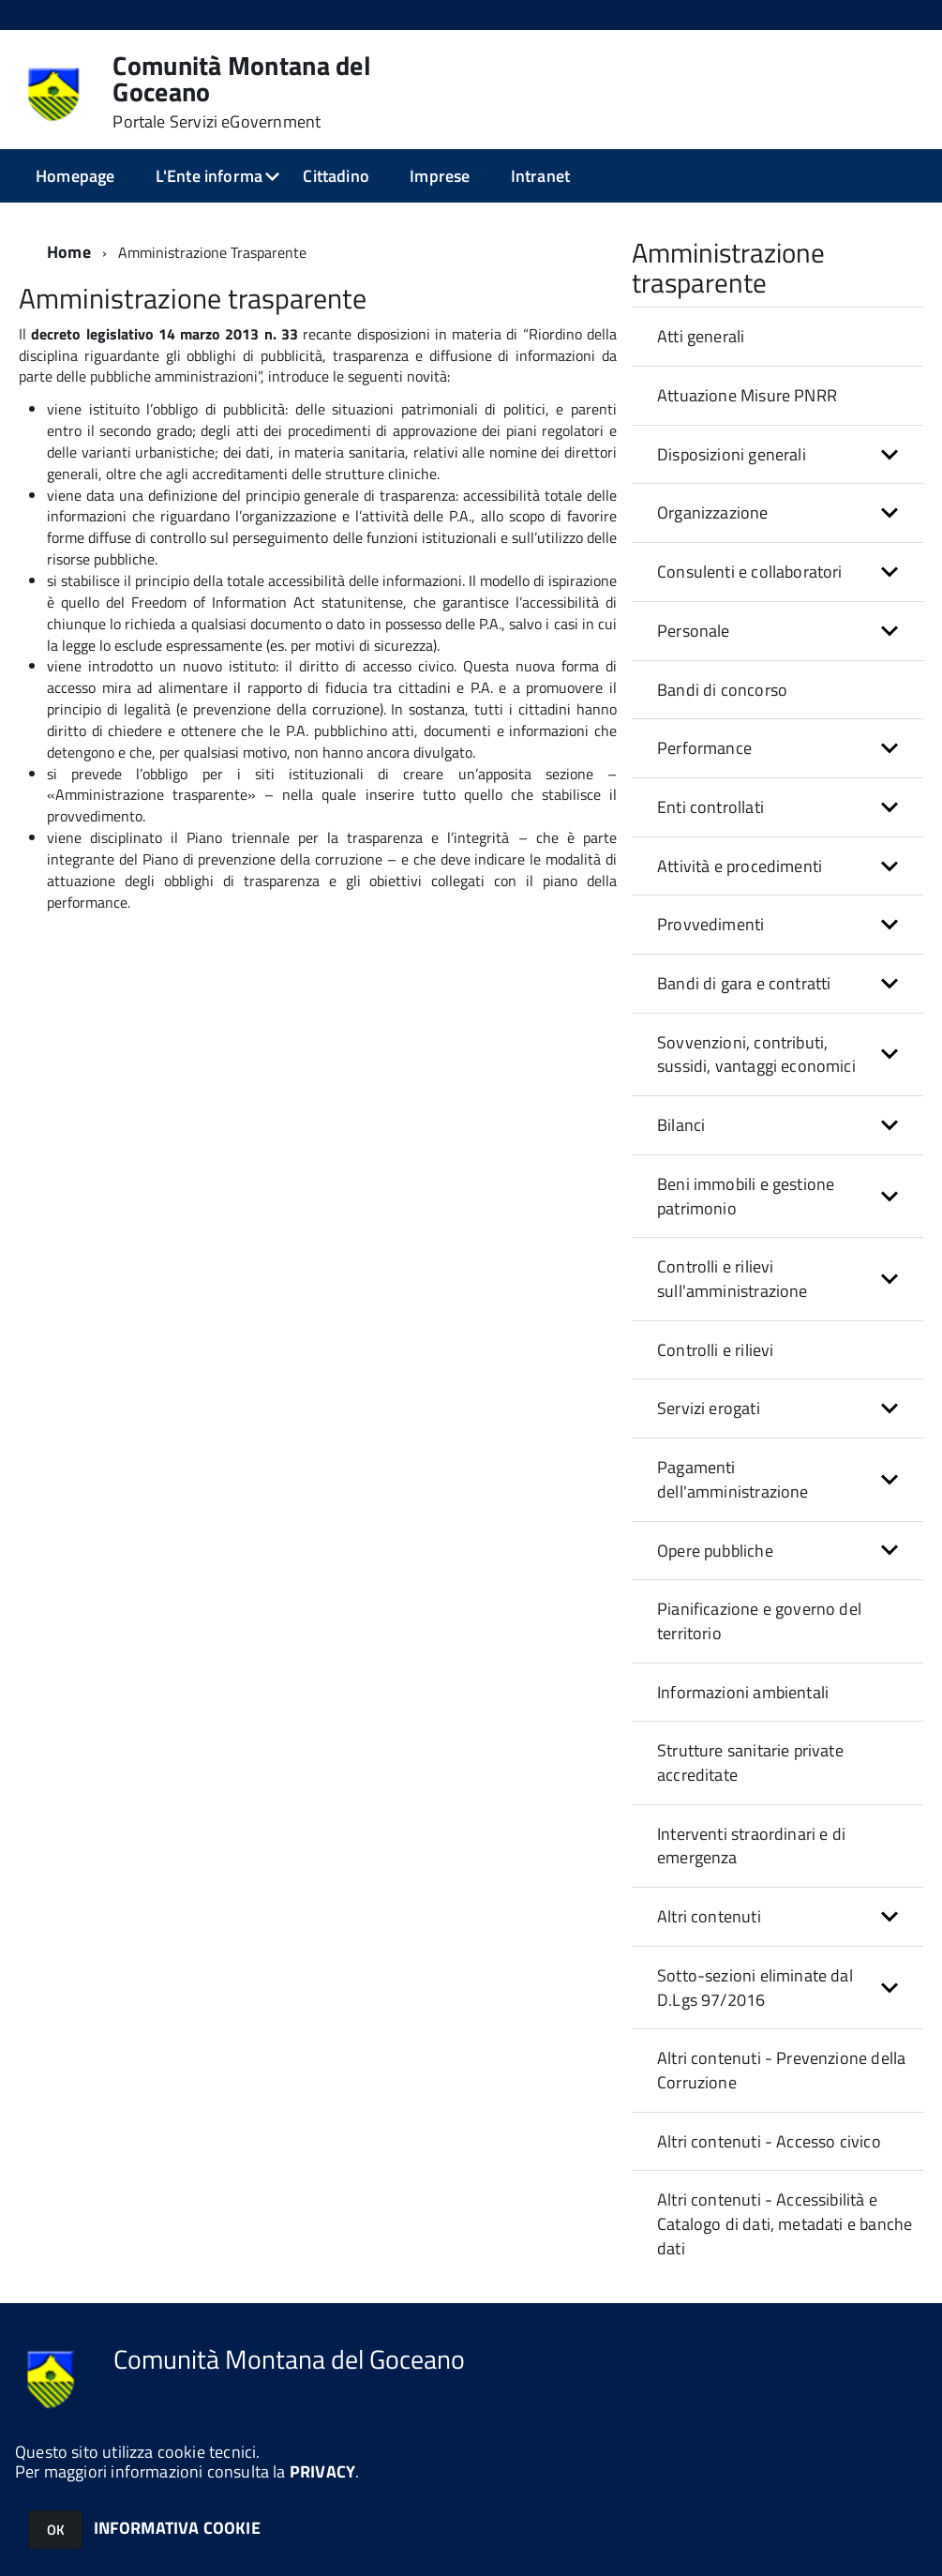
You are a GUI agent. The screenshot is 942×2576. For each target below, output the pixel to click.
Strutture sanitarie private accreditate (750, 1762)
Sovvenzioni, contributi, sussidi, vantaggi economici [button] (756, 1054)
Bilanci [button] (681, 1124)
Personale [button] (693, 630)
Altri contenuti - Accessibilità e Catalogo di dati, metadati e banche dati (784, 2223)
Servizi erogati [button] (708, 1408)
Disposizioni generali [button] (731, 454)
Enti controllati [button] (710, 807)
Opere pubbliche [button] (715, 1550)
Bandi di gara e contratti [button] (744, 983)
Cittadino (336, 175)
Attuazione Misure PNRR (747, 395)
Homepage (75, 175)
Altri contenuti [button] (709, 1916)
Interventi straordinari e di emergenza (751, 1846)
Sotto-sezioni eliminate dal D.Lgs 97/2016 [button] (755, 1987)
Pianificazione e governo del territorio (759, 1621)
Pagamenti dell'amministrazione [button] (733, 1479)
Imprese (440, 175)
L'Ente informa (209, 175)
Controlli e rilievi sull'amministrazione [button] (732, 1278)
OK (56, 2529)
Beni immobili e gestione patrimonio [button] (745, 1196)
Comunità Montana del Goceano (241, 92)
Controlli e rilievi (715, 1350)
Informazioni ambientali (743, 1692)
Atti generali (700, 336)
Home (69, 251)
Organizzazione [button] (713, 512)
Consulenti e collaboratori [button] (750, 571)
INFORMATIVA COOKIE (177, 2527)
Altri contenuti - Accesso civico (769, 2141)
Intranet (540, 175)
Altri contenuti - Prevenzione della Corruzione (781, 2070)
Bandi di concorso (722, 689)
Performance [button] (704, 748)
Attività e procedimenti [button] (739, 866)
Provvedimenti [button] (710, 924)
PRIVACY (322, 2471)
